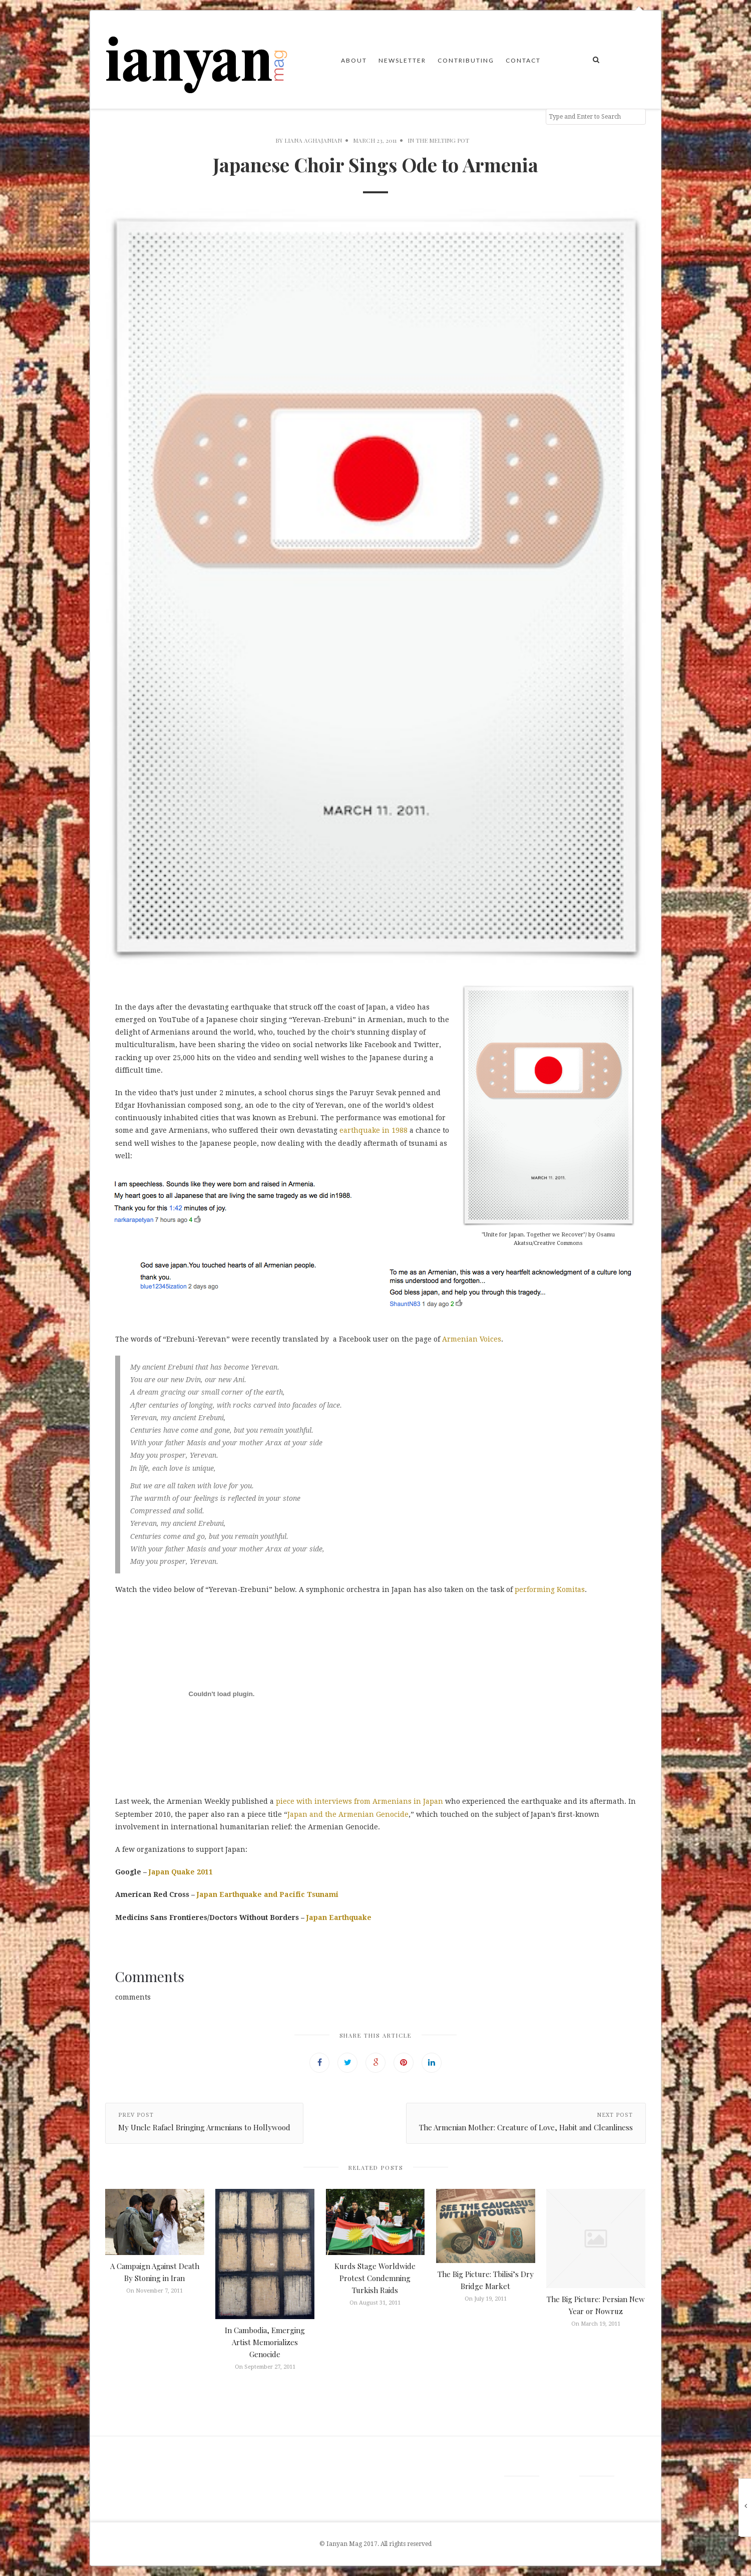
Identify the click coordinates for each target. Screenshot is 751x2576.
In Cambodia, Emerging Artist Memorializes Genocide (265, 2342)
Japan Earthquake (338, 1917)
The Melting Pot (442, 140)
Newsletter (402, 60)
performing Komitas (549, 1589)
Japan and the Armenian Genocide (348, 1814)
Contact (523, 60)
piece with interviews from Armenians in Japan (359, 1801)
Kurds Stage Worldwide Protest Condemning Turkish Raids (375, 2278)
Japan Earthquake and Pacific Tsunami (267, 1894)
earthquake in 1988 (373, 1130)
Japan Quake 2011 (181, 1872)
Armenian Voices (471, 1339)
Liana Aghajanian (313, 140)
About (354, 60)
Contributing (466, 60)
